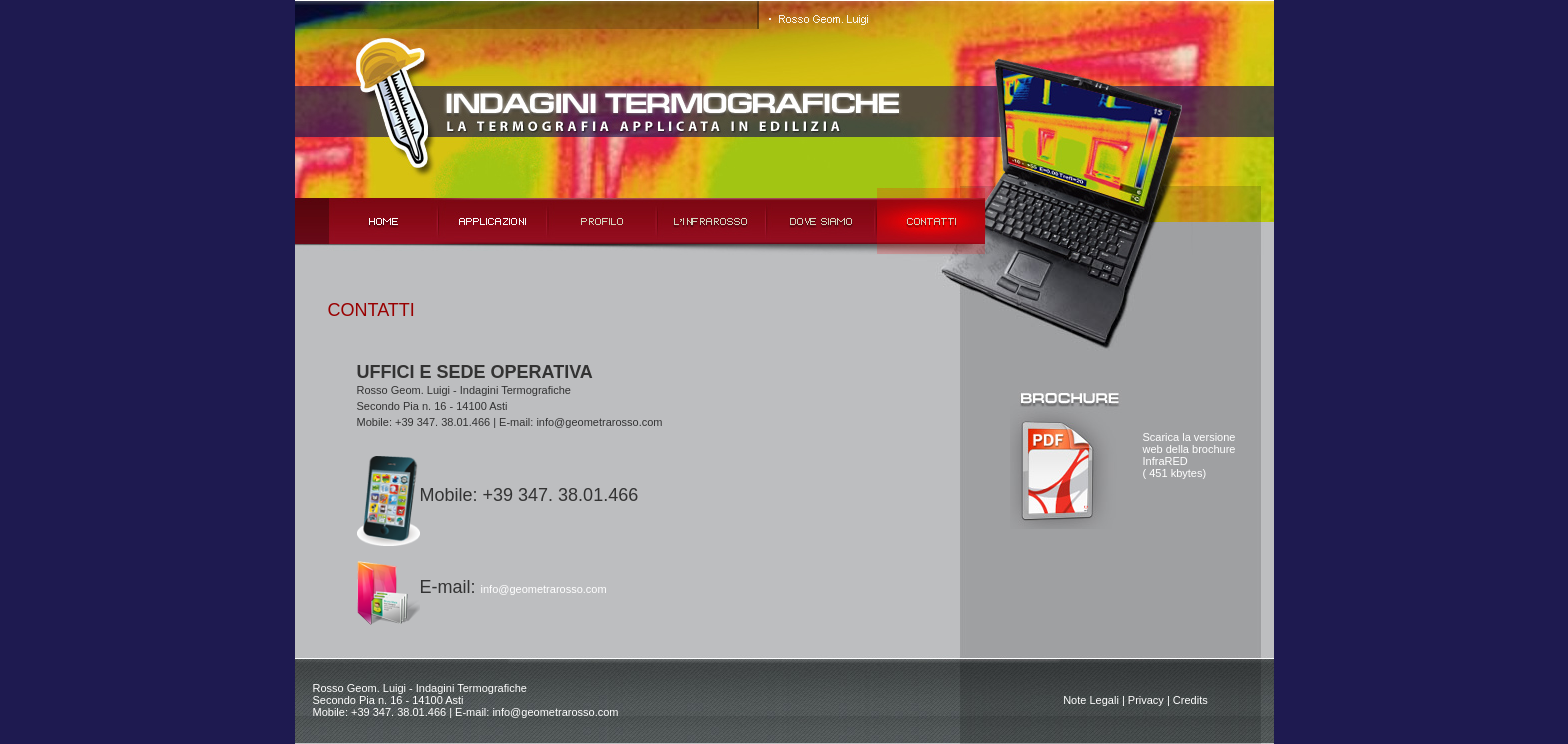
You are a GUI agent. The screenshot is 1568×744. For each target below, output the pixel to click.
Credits (1190, 700)
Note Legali (1091, 700)
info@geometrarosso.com (544, 589)
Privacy (1146, 700)
